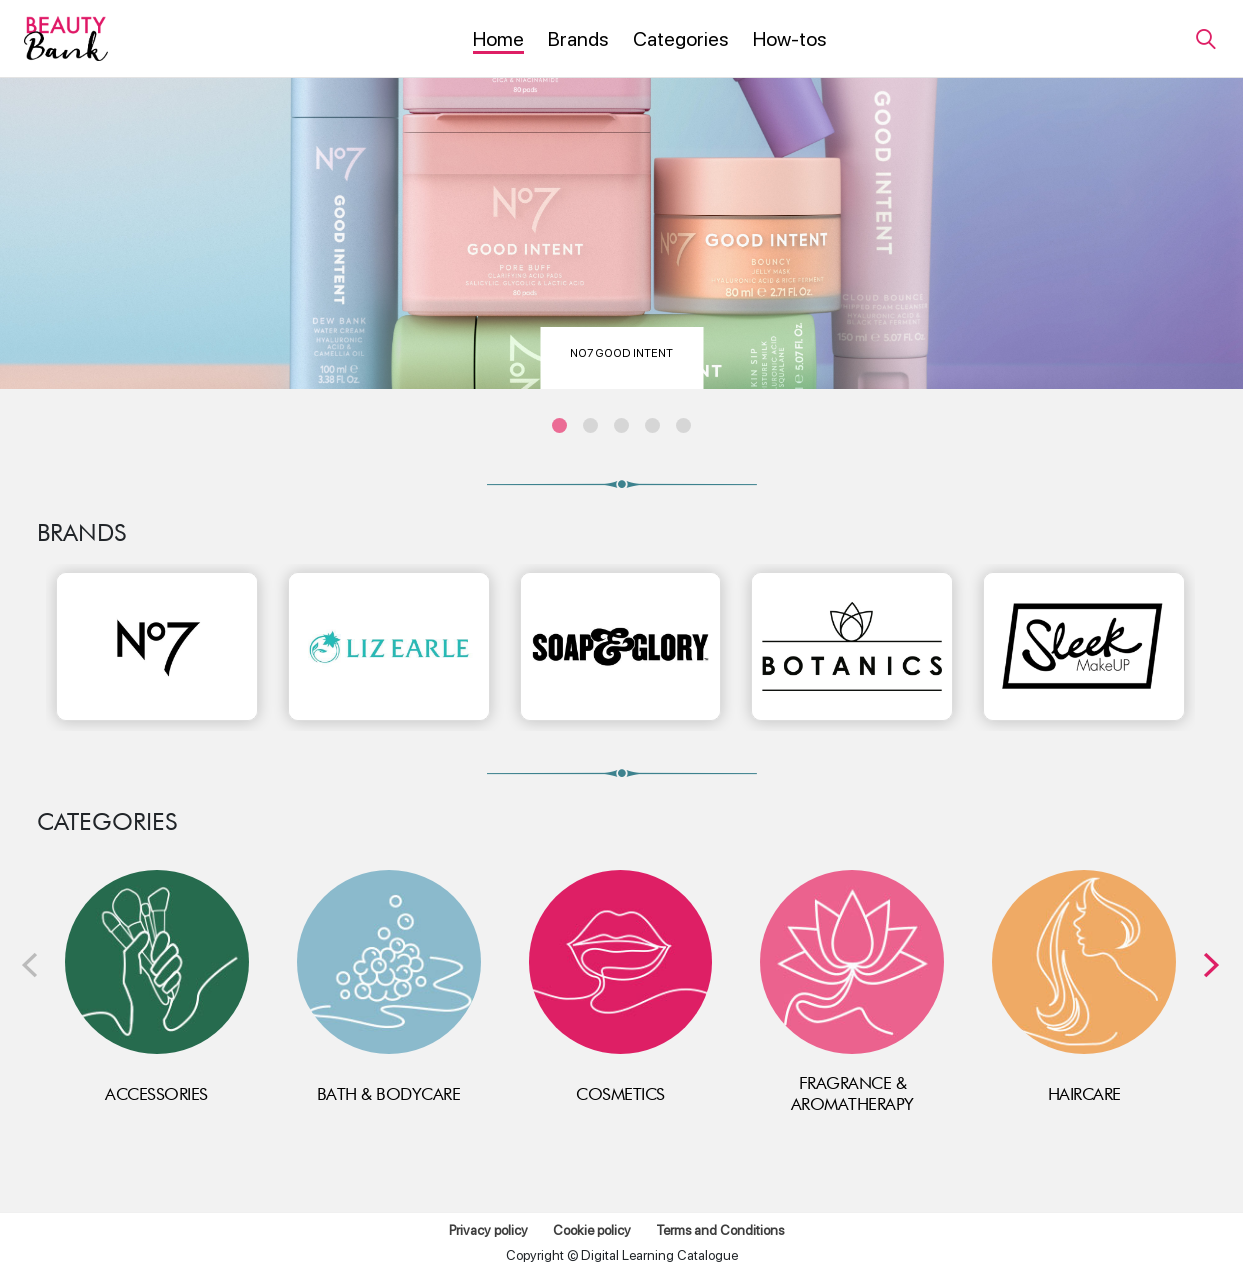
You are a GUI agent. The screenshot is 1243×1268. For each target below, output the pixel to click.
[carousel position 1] (559, 425)
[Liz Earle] (389, 646)
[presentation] (29, 966)
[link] (1205, 38)
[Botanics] (852, 646)
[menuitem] (498, 40)
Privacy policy (488, 1230)
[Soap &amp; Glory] (621, 646)
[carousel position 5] (683, 425)
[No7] (157, 646)
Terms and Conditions (720, 1230)
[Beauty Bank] (66, 38)
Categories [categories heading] (107, 822)
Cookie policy (592, 1230)
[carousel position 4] (652, 425)
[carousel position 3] (621, 425)
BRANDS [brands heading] (81, 533)
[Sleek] (1084, 646)
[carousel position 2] (590, 425)
